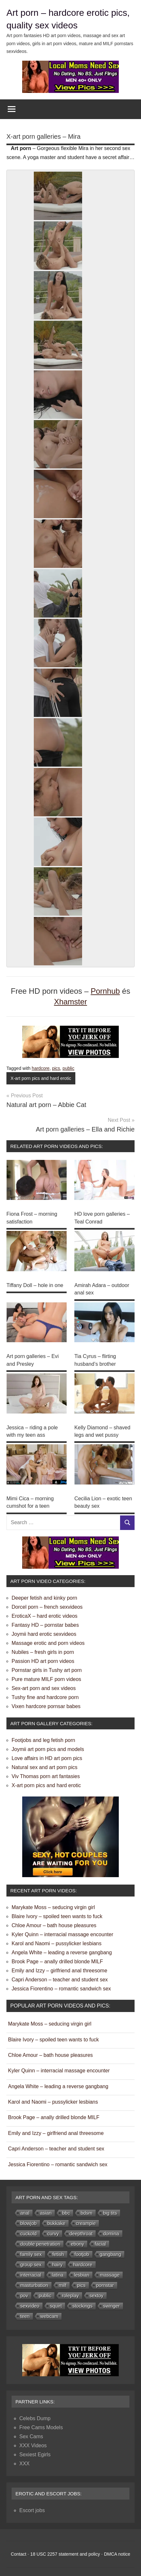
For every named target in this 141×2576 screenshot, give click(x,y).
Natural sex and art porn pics (45, 1764)
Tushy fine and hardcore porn (45, 1694)
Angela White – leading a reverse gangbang (62, 1949)
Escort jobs (32, 2507)
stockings (82, 2302)
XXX (24, 2460)
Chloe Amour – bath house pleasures (54, 1922)
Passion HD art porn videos (43, 1658)
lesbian (81, 2271)
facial (100, 2240)
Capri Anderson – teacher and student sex (60, 1976)
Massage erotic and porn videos (48, 1640)
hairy (57, 2261)
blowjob (28, 2220)
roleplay (70, 2292)
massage (109, 2271)
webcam (49, 2313)
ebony (77, 2240)
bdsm (86, 2209)
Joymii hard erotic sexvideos (44, 1631)
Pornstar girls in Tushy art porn (47, 1667)
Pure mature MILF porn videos (46, 1676)
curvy (53, 2230)
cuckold (28, 2230)
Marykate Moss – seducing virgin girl (53, 1904)
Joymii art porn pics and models (48, 1746)
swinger (111, 2302)
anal (24, 2209)
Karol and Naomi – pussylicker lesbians (56, 1940)
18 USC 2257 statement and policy (65, 2550)
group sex (31, 2261)
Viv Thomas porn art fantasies (46, 1773)
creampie (86, 2220)
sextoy (96, 2292)
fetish (58, 2251)
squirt (56, 2302)
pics (56, 1068)
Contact (18, 2550)
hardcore (41, 1068)
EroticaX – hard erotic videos (45, 1612)
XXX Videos (33, 2442)
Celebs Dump (35, 2415)
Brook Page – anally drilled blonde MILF (57, 1958)
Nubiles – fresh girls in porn (43, 1649)
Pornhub (105, 991)
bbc (66, 2209)
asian (46, 2209)
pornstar (105, 2282)
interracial (30, 2271)
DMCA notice (117, 2550)
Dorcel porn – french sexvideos (47, 1603)
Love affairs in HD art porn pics (47, 1755)
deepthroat (81, 2230)
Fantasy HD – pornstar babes (45, 1622)
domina (111, 2230)
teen (25, 2313)
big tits (110, 2209)
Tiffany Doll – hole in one (34, 1284)
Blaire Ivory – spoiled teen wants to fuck (57, 1913)
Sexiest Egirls (35, 2451)
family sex (31, 2251)
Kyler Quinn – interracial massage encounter (62, 1931)
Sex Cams (31, 2433)
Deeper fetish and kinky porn (44, 1594)
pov (24, 2292)
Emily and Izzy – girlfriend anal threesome (59, 1967)
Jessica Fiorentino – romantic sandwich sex (61, 1985)
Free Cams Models (41, 2424)
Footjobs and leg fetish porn (43, 1737)
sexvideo (29, 2302)
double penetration (40, 2240)
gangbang (110, 2251)
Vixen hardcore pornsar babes (46, 1703)
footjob (82, 2251)
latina (57, 2271)
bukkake (56, 2220)
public (68, 1068)
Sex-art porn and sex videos (44, 1685)
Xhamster (70, 1001)
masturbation (34, 2282)
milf (62, 2282)
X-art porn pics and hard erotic (41, 1078)
